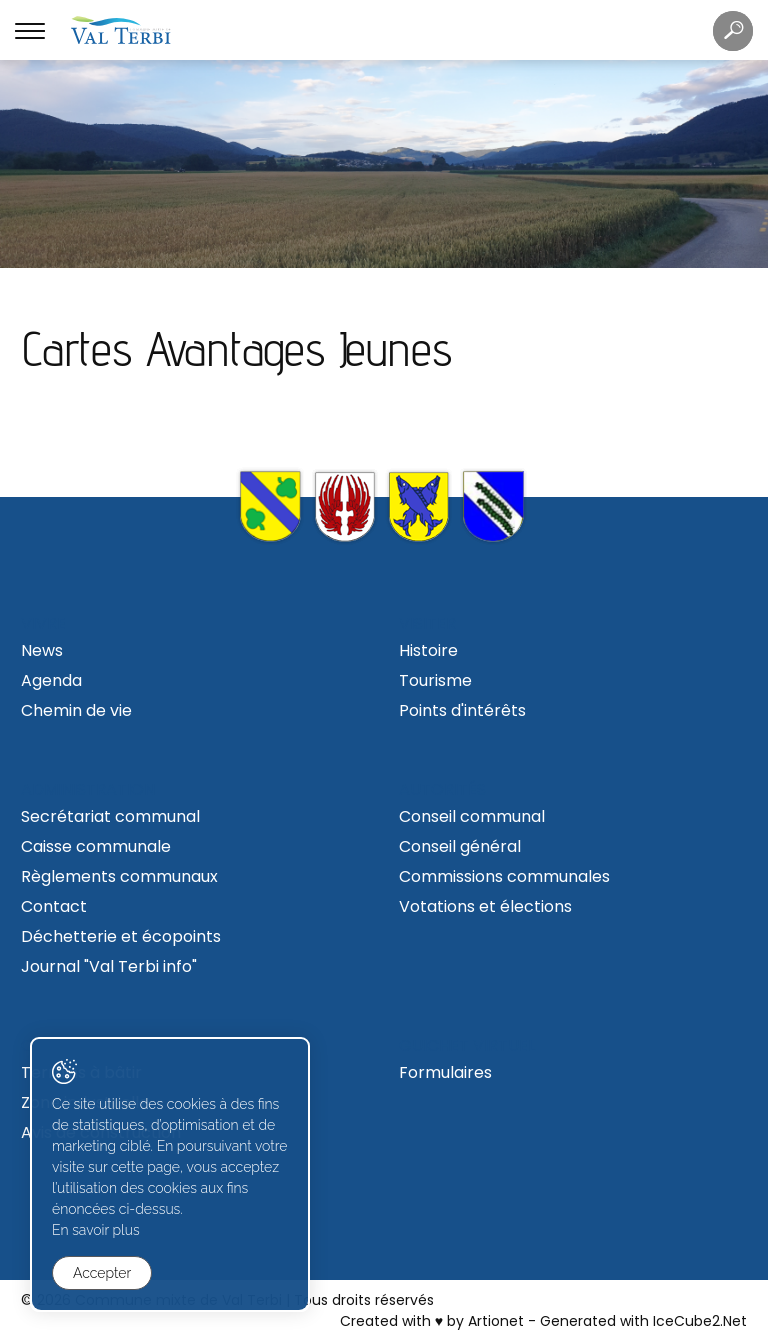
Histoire (428, 650)
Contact (54, 906)
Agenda (51, 680)
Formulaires (445, 1072)
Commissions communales (504, 876)
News (42, 650)
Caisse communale (96, 846)
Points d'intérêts (462, 710)
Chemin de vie (76, 710)
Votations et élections (485, 906)
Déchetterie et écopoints (121, 936)
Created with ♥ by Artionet (432, 1321)
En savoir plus (96, 1230)
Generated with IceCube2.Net (643, 1321)
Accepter (102, 1273)
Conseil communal (472, 816)
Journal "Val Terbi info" (109, 966)
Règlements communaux (119, 876)
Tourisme (435, 680)
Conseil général (460, 846)
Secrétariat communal (110, 816)
